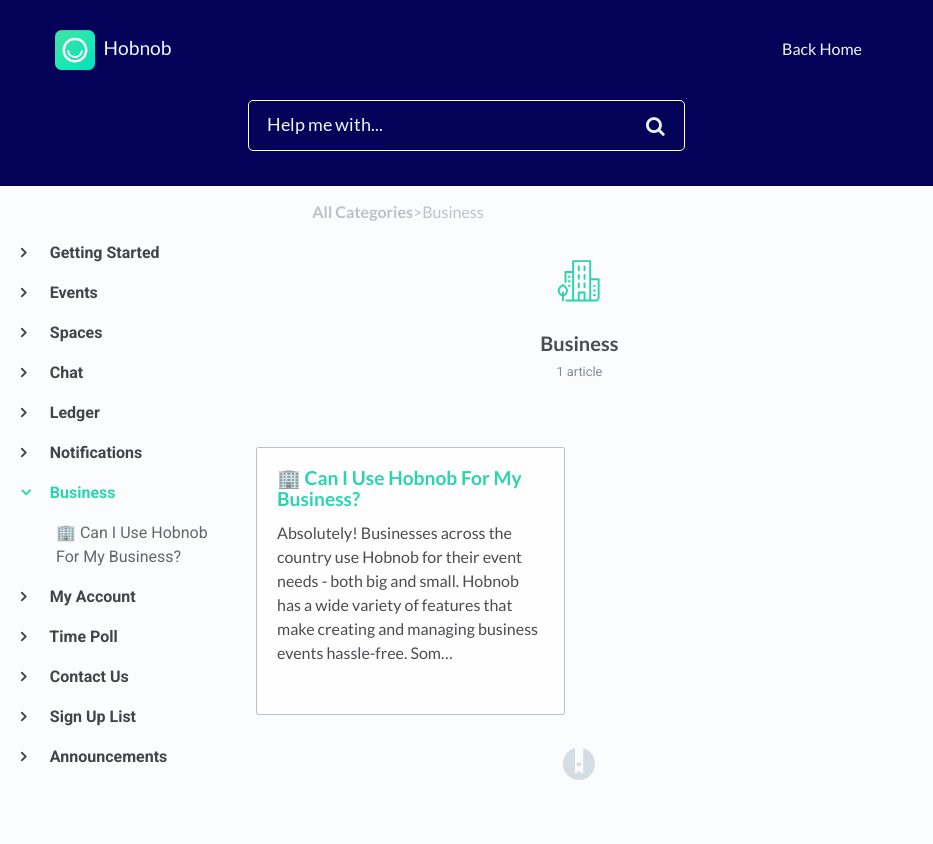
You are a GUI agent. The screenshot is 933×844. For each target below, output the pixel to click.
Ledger (74, 412)
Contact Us (88, 676)
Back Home (822, 49)
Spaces (75, 332)
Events (73, 292)
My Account (92, 596)
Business (81, 492)
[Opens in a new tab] (579, 762)
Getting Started (104, 252)
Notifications (95, 452)
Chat (65, 372)
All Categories (362, 212)
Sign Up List (92, 716)
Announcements (107, 756)
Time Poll (83, 636)
